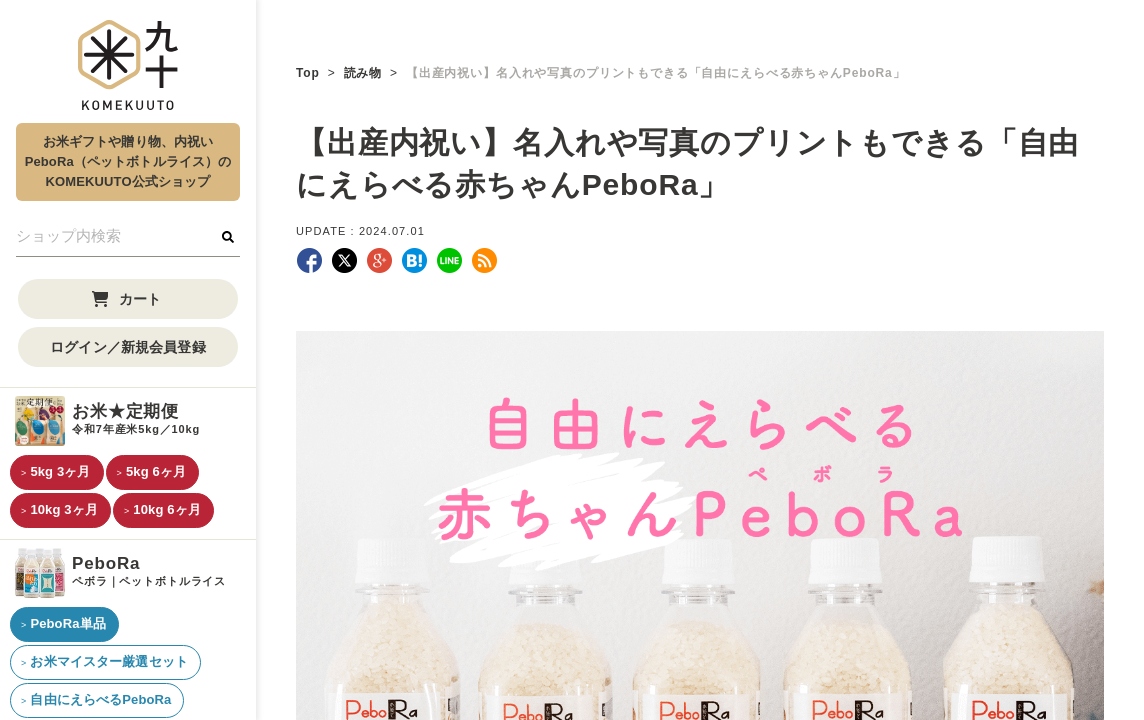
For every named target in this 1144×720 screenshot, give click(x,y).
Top (308, 73)
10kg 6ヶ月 (167, 509)
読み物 (363, 73)
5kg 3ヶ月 (60, 471)
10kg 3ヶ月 (64, 509)
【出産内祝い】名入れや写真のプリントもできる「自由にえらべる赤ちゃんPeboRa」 (656, 73)
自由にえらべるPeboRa (100, 699)
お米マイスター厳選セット (109, 661)
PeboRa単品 (67, 623)
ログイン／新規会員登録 (128, 347)
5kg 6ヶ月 (156, 471)
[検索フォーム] (128, 237)
